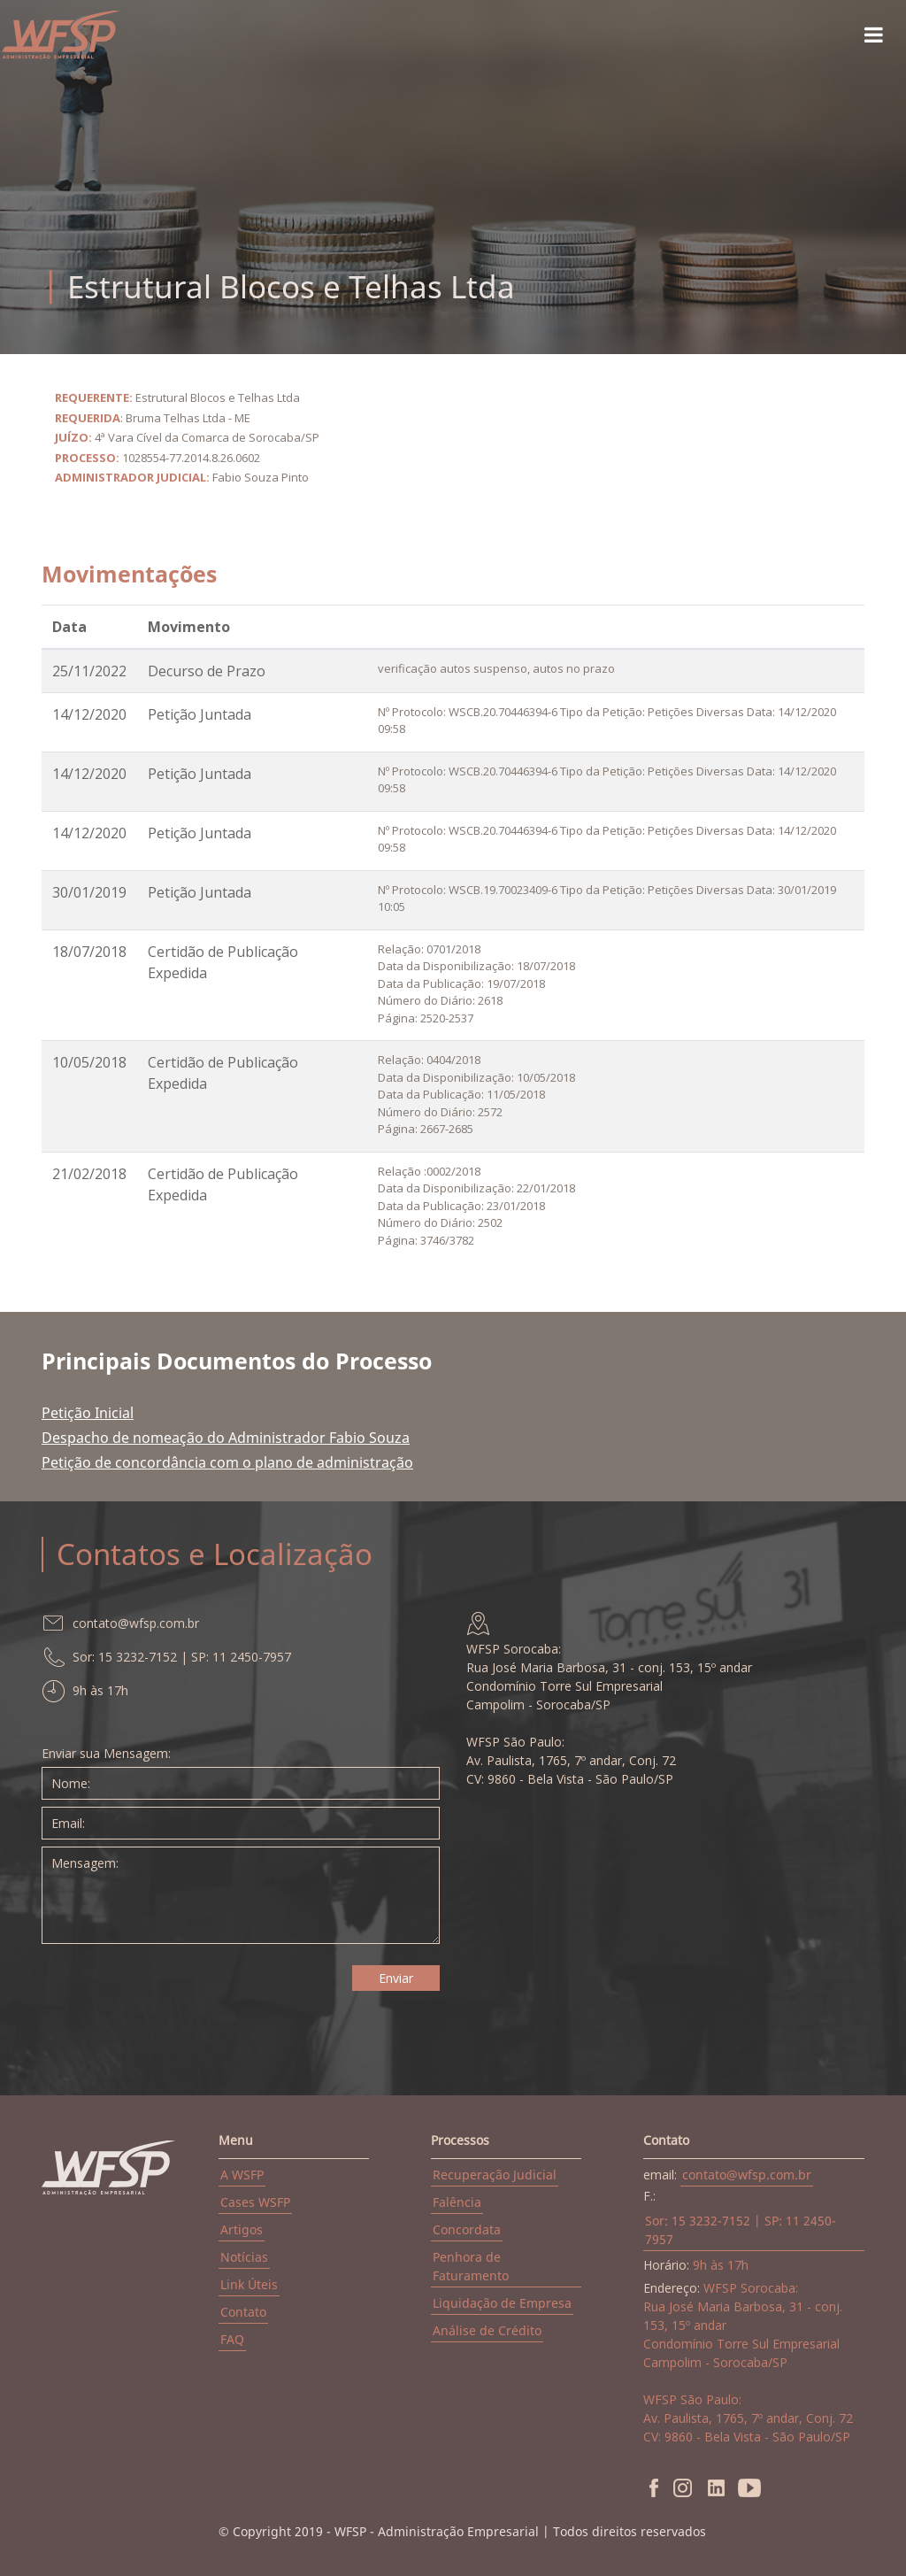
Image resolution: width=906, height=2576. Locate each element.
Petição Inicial (88, 1413)
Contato (243, 2311)
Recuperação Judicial (495, 2174)
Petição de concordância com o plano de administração (227, 1462)
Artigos (241, 2229)
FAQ (232, 2339)
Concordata (467, 2229)
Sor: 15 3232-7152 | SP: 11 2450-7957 (740, 2230)
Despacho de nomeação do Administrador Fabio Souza (226, 1437)
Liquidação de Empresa (502, 2302)
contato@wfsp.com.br (746, 2174)
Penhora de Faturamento (471, 2266)
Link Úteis (249, 2284)
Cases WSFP (255, 2202)
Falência (457, 2202)
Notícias (244, 2256)
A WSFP (242, 2174)
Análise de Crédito (487, 2330)
